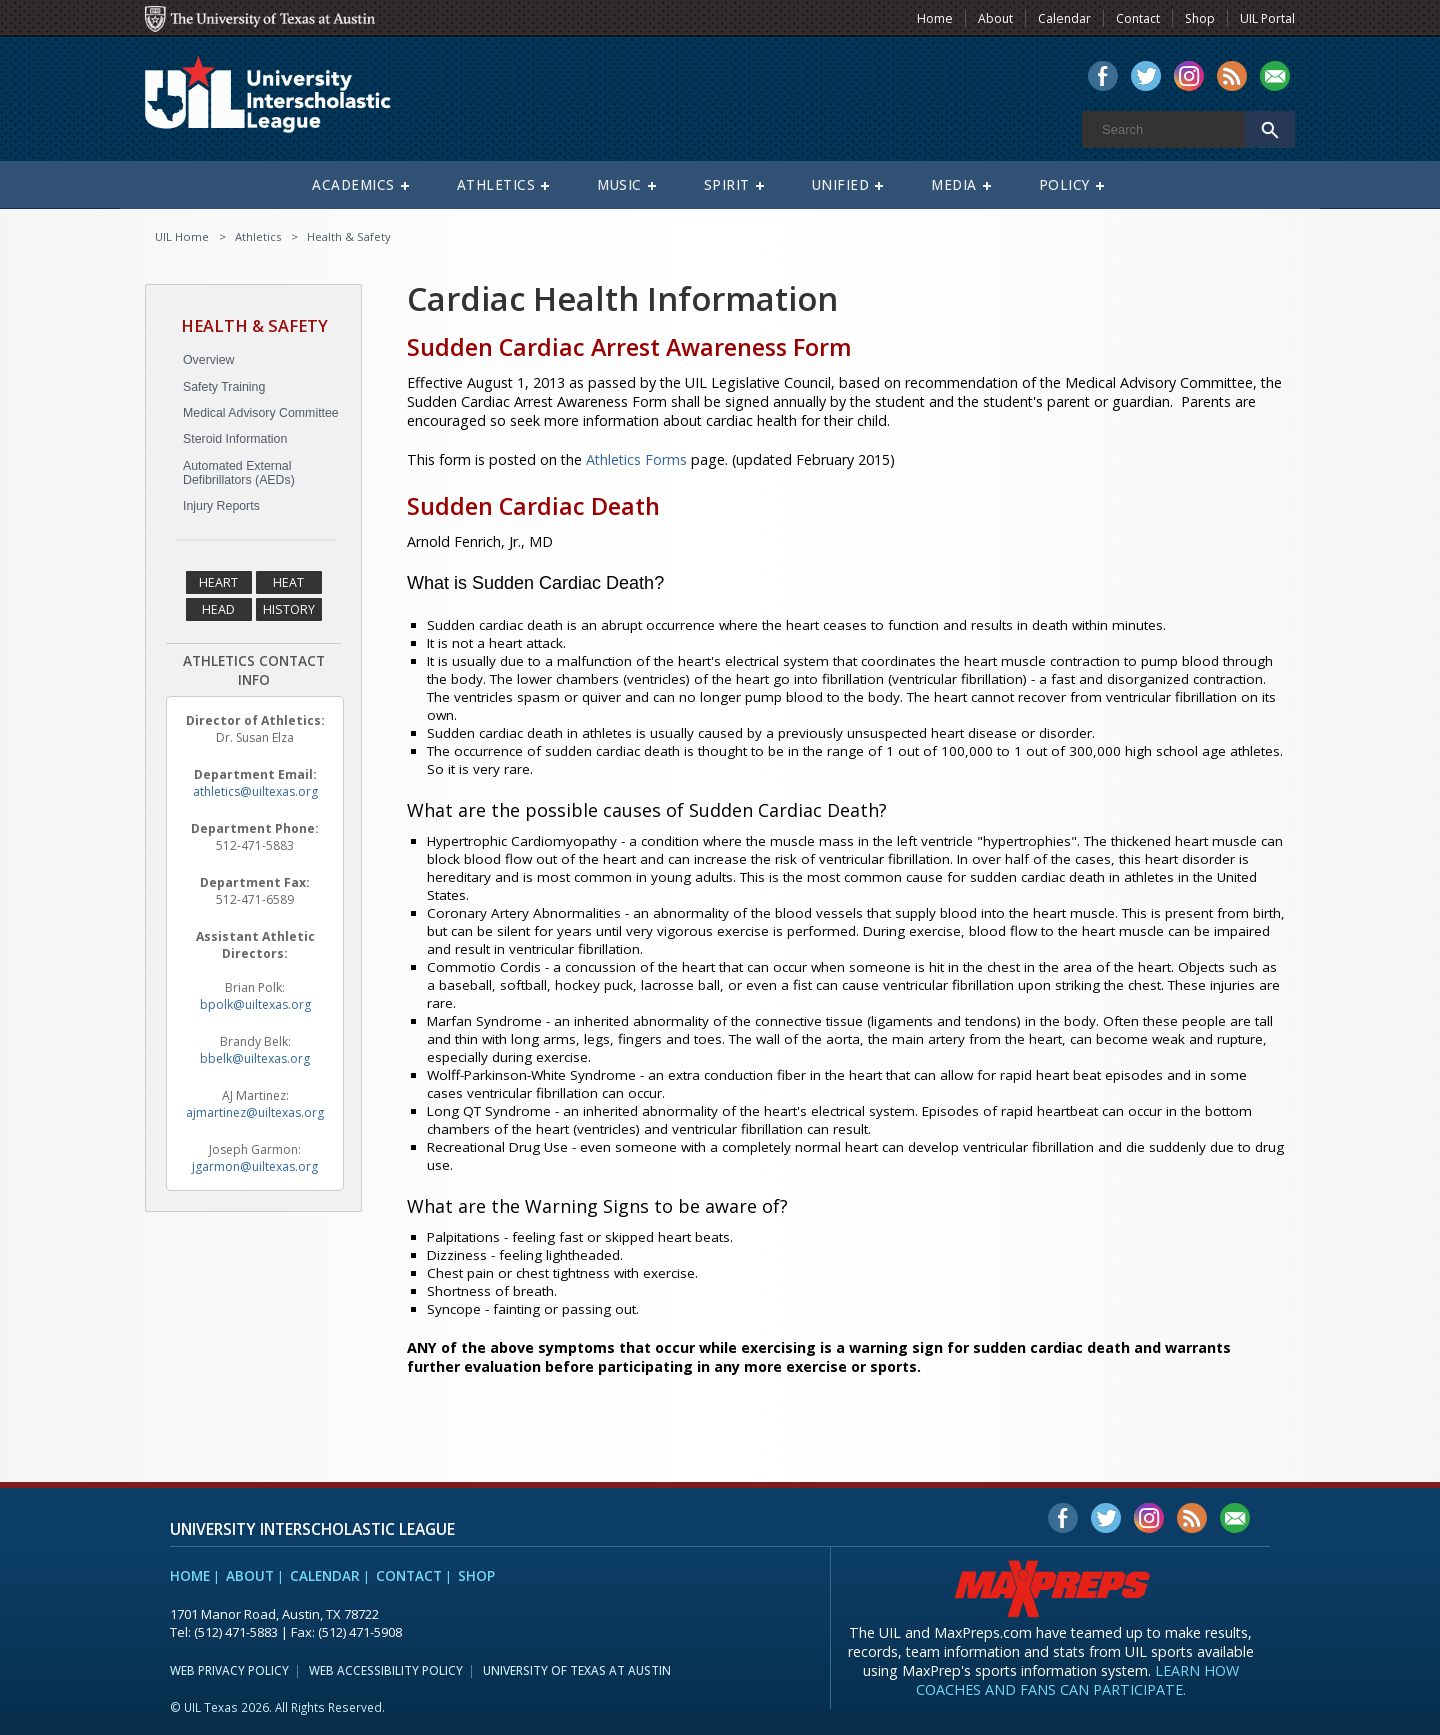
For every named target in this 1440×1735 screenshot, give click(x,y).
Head (218, 609)
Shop (476, 1576)
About (250, 1576)
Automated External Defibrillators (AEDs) (239, 473)
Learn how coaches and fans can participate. (1077, 1680)
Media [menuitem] (954, 185)
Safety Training (224, 387)
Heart (218, 582)
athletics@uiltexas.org (255, 791)
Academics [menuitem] (353, 185)
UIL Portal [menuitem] (1267, 18)
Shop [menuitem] (1200, 18)
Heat (288, 582)
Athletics (258, 236)
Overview (208, 360)
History (289, 609)
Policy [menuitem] (1064, 185)
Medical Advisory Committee (261, 413)
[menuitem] (1103, 78)
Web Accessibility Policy (386, 1670)
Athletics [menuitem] (496, 185)
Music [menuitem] (619, 185)
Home (190, 1576)
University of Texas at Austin (577, 1670)
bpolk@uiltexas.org (255, 1004)
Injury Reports (221, 506)
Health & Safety (349, 236)
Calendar (325, 1576)
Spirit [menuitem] (727, 185)
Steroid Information (235, 439)
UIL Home (182, 236)
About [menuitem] (995, 18)
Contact (409, 1576)
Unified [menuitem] (841, 185)
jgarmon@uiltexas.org (255, 1166)
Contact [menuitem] (1138, 18)
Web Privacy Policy (229, 1670)
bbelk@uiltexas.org (255, 1058)
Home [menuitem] (935, 18)
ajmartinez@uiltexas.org (255, 1112)
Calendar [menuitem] (1064, 18)
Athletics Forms (636, 459)
